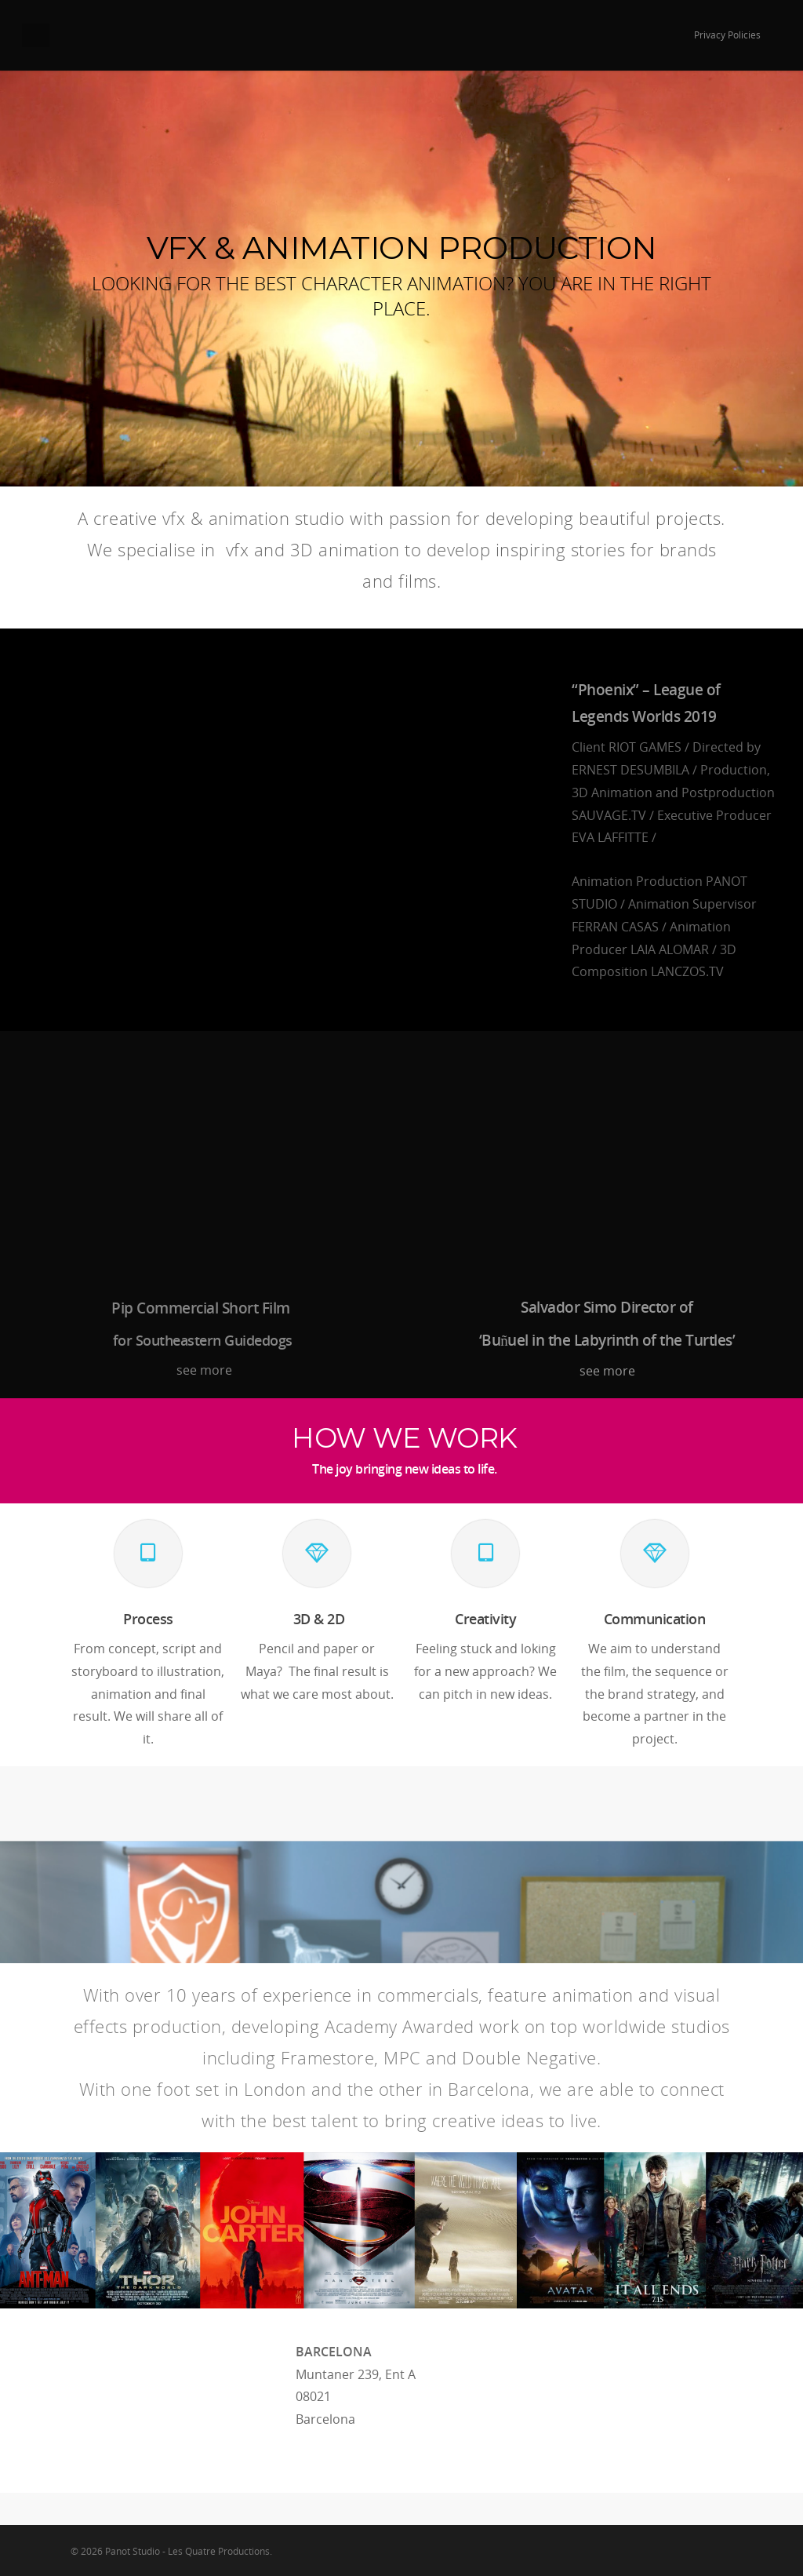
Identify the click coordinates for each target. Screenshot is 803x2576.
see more (202, 1370)
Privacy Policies (727, 35)
